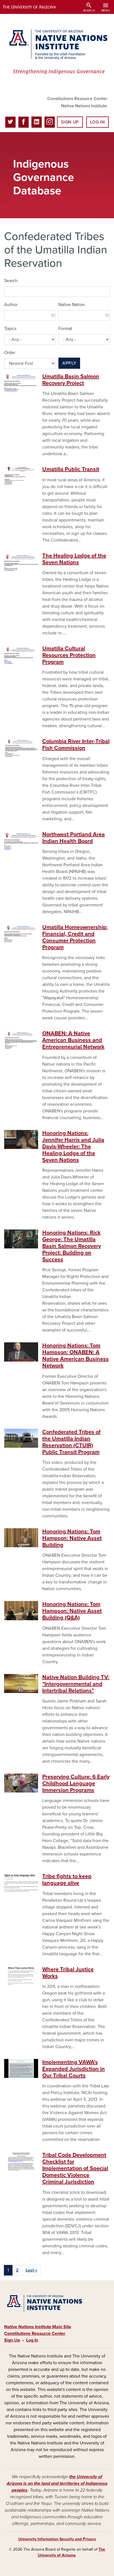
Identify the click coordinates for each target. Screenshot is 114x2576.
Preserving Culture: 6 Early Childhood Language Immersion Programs (76, 1784)
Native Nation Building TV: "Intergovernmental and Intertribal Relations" (76, 1684)
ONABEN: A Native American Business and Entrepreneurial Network (73, 1040)
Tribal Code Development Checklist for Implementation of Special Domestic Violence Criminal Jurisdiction (75, 2168)
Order (9, 352)
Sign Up (70, 122)
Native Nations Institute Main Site (37, 2327)
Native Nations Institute (84, 106)
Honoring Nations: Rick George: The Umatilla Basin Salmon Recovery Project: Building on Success (71, 1246)
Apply (69, 363)
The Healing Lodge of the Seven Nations (74, 559)
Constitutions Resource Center (77, 98)
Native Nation (71, 304)
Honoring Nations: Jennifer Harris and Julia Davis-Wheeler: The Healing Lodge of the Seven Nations (73, 1146)
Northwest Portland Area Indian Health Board (73, 838)
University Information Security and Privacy (57, 2539)
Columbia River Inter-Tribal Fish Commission (76, 744)
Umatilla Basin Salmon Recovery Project (70, 380)
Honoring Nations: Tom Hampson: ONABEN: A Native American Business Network (75, 1355)
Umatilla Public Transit (70, 469)
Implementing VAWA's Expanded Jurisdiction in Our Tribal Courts (73, 2069)
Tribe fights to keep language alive (66, 1879)
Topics (10, 328)
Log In (97, 122)
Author (11, 304)
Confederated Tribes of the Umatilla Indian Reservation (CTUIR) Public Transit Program (71, 1442)
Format (65, 328)
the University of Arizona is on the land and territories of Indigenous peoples (57, 2483)
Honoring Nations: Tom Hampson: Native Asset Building (72, 1538)
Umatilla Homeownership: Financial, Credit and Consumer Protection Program (75, 937)
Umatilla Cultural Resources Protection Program (69, 655)
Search (11, 280)
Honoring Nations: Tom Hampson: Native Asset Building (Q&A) (72, 1611)
